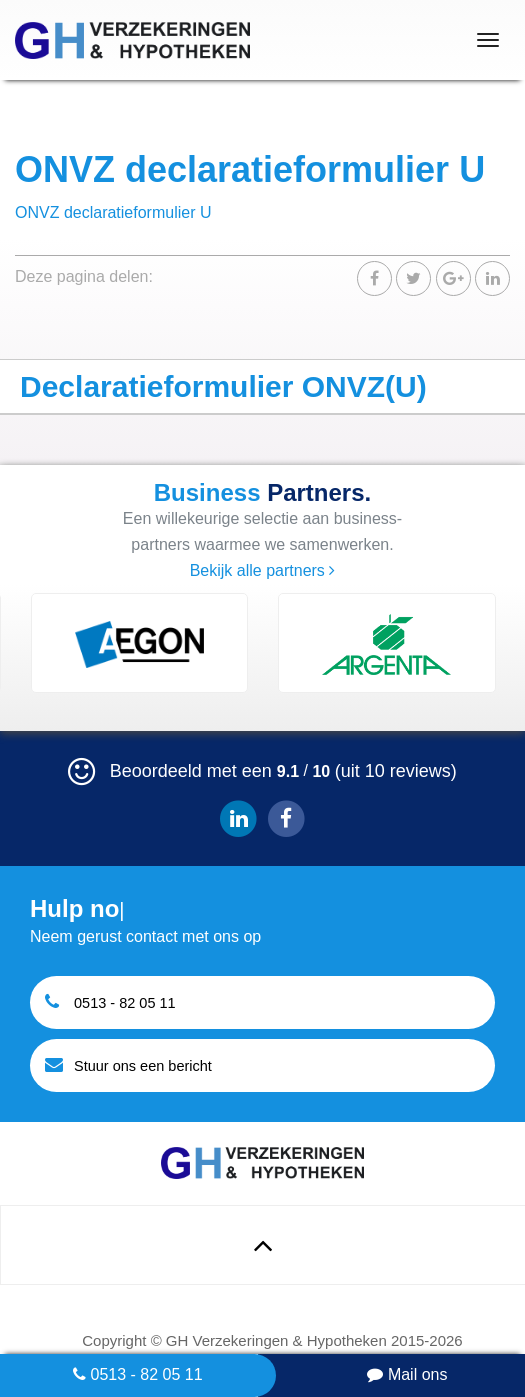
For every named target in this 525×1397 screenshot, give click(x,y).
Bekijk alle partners (263, 570)
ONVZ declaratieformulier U (113, 212)
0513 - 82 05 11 (138, 1374)
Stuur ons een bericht (128, 1064)
